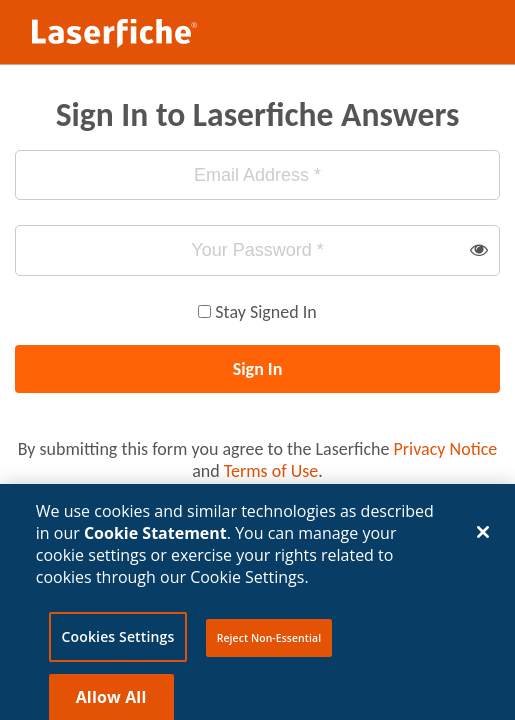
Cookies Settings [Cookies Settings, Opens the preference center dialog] (118, 643)
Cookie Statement (155, 540)
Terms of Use (271, 471)
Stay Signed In (265, 312)
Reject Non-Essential (269, 645)
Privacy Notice (446, 449)
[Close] (483, 539)
